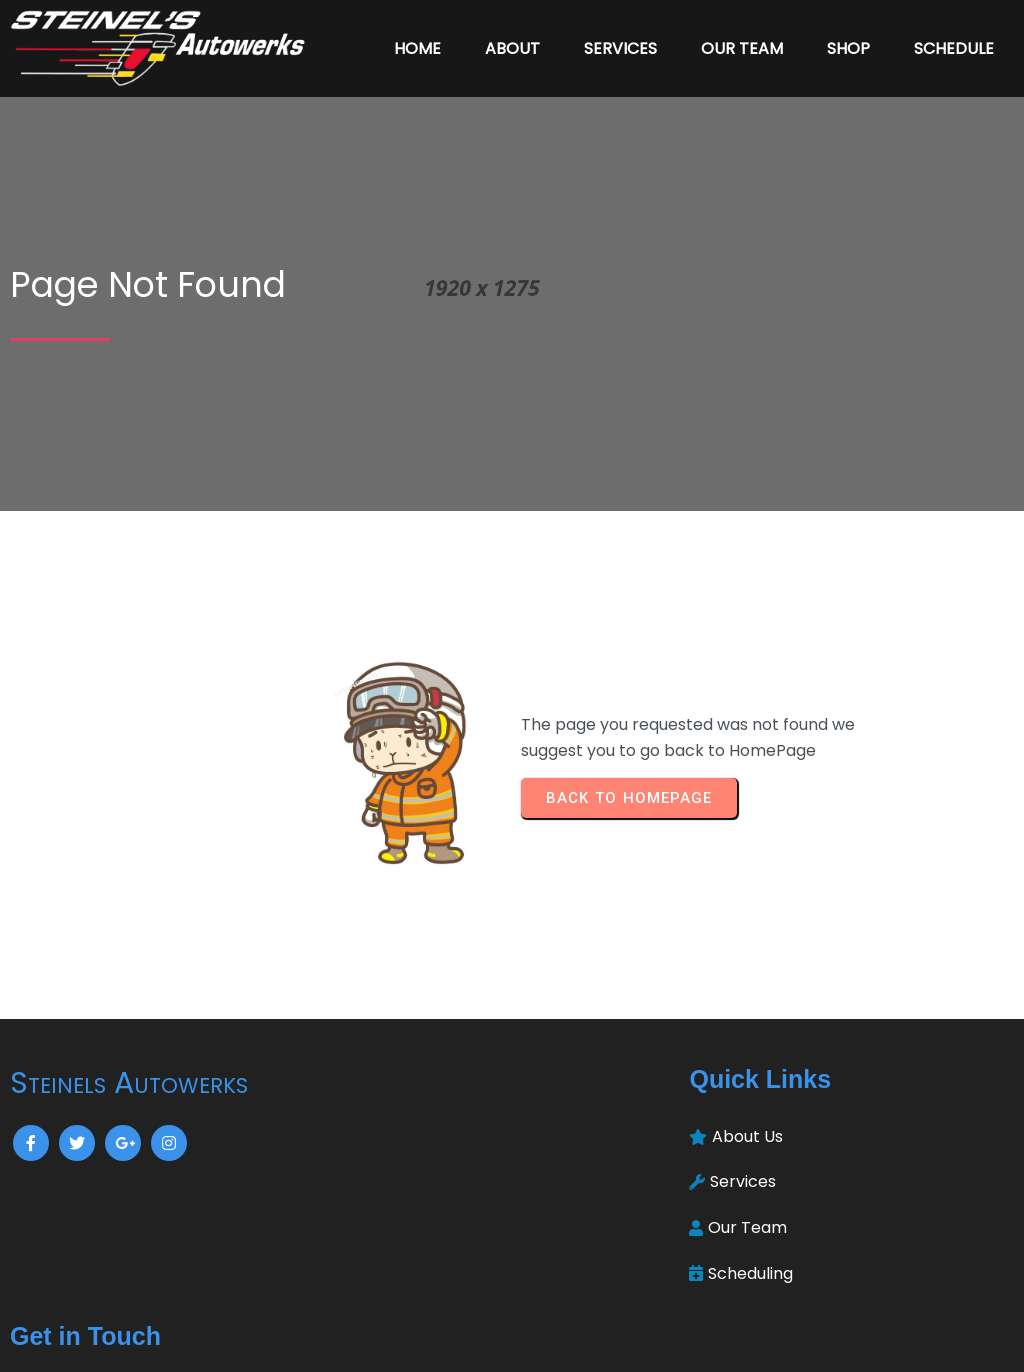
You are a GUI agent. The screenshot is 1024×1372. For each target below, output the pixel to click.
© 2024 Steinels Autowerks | (442, 1342)
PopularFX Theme (623, 1342)
